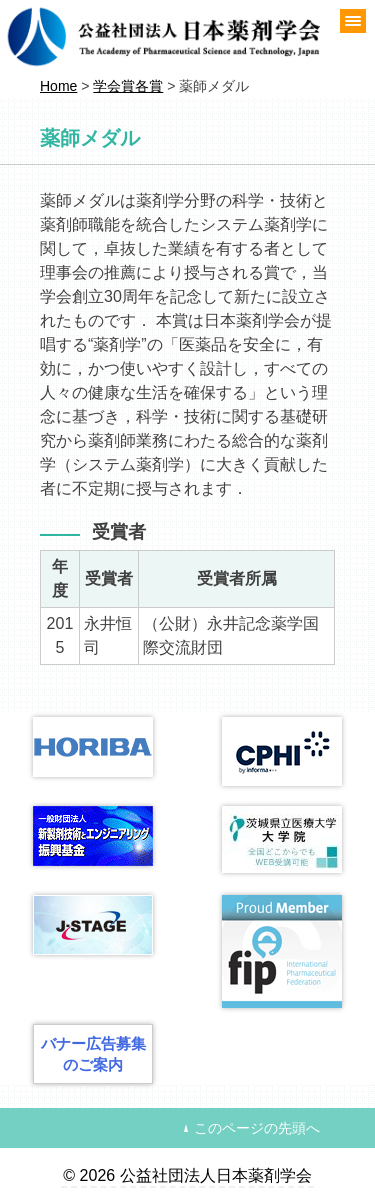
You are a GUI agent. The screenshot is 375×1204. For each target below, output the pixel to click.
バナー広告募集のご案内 (93, 1054)
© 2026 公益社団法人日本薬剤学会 (187, 1175)
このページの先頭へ (257, 1128)
